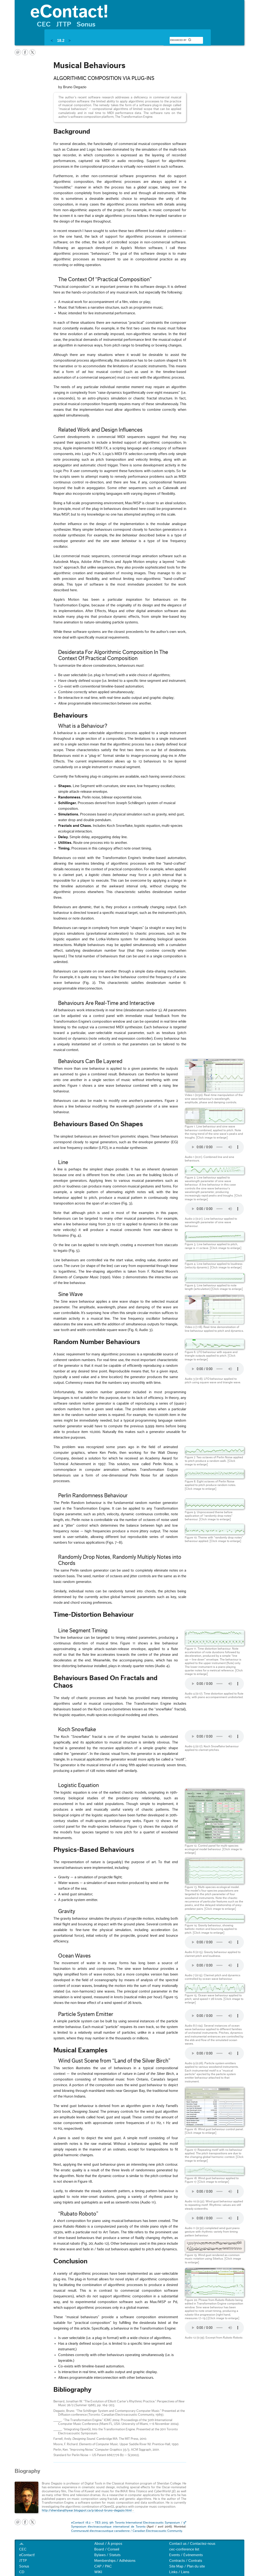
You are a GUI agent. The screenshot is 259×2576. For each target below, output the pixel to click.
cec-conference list (184, 2549)
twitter (32, 52)
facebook (25, 52)
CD (21, 2572)
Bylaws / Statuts (107, 2555)
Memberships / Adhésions (114, 2561)
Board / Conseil (106, 2549)
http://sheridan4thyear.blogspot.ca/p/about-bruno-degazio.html (87, 2510)
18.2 (60, 41)
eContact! (27, 2555)
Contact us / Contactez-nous (192, 2543)
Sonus (86, 24)
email (18, 52)
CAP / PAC (103, 2566)
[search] (180, 40)
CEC (44, 24)
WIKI (98, 2572)
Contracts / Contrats (185, 2561)
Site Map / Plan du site (187, 2566)
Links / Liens (179, 2572)
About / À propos (108, 2543)
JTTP (63, 24)
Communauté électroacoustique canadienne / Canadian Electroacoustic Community (126, 2530)
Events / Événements (186, 2555)
